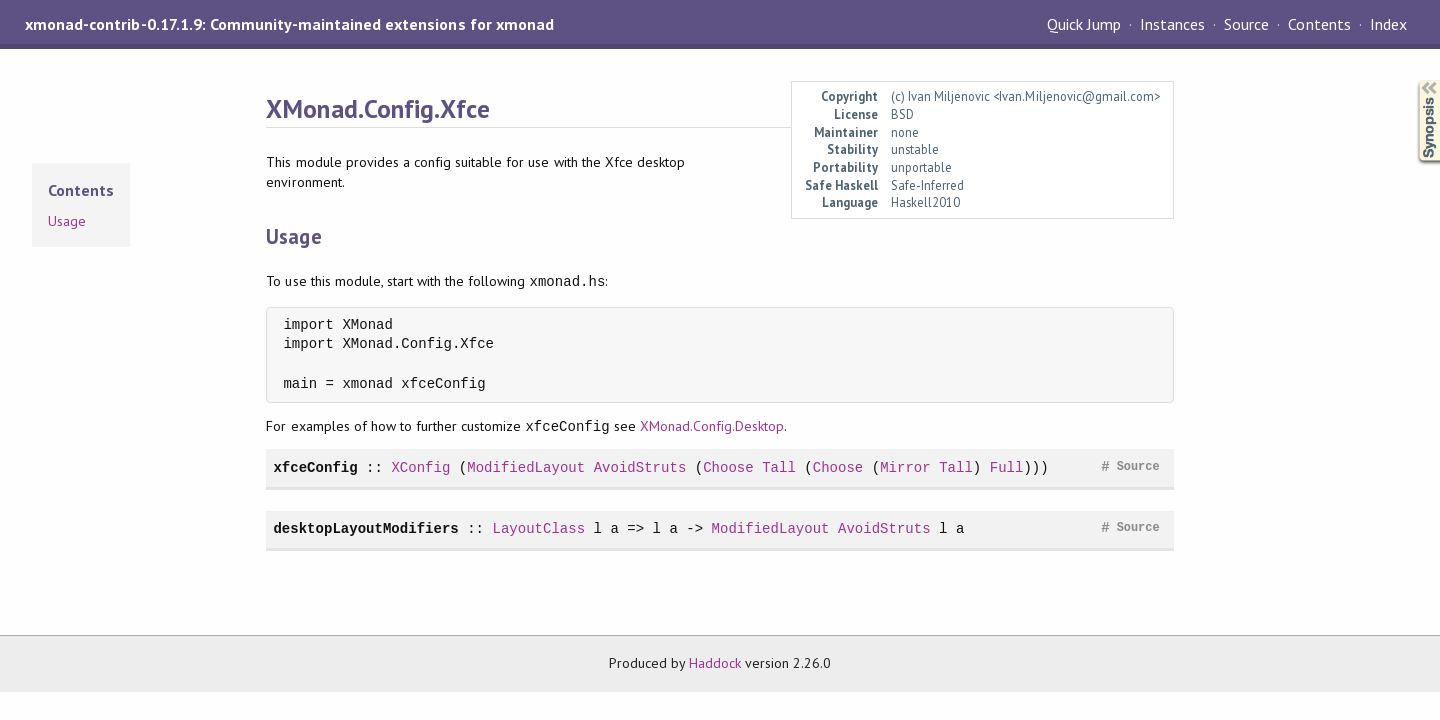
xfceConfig (315, 467)
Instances (1172, 24)
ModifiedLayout (526, 467)
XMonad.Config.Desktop (712, 427)
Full (1007, 467)
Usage (67, 221)
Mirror (905, 467)
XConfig (420, 467)
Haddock (715, 663)
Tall (779, 467)
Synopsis (1413, 80)
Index (1388, 24)
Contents (1319, 24)
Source (1246, 24)
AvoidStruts (640, 467)
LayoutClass (538, 528)
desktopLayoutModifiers (365, 528)
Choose (728, 467)
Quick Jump (1084, 24)
